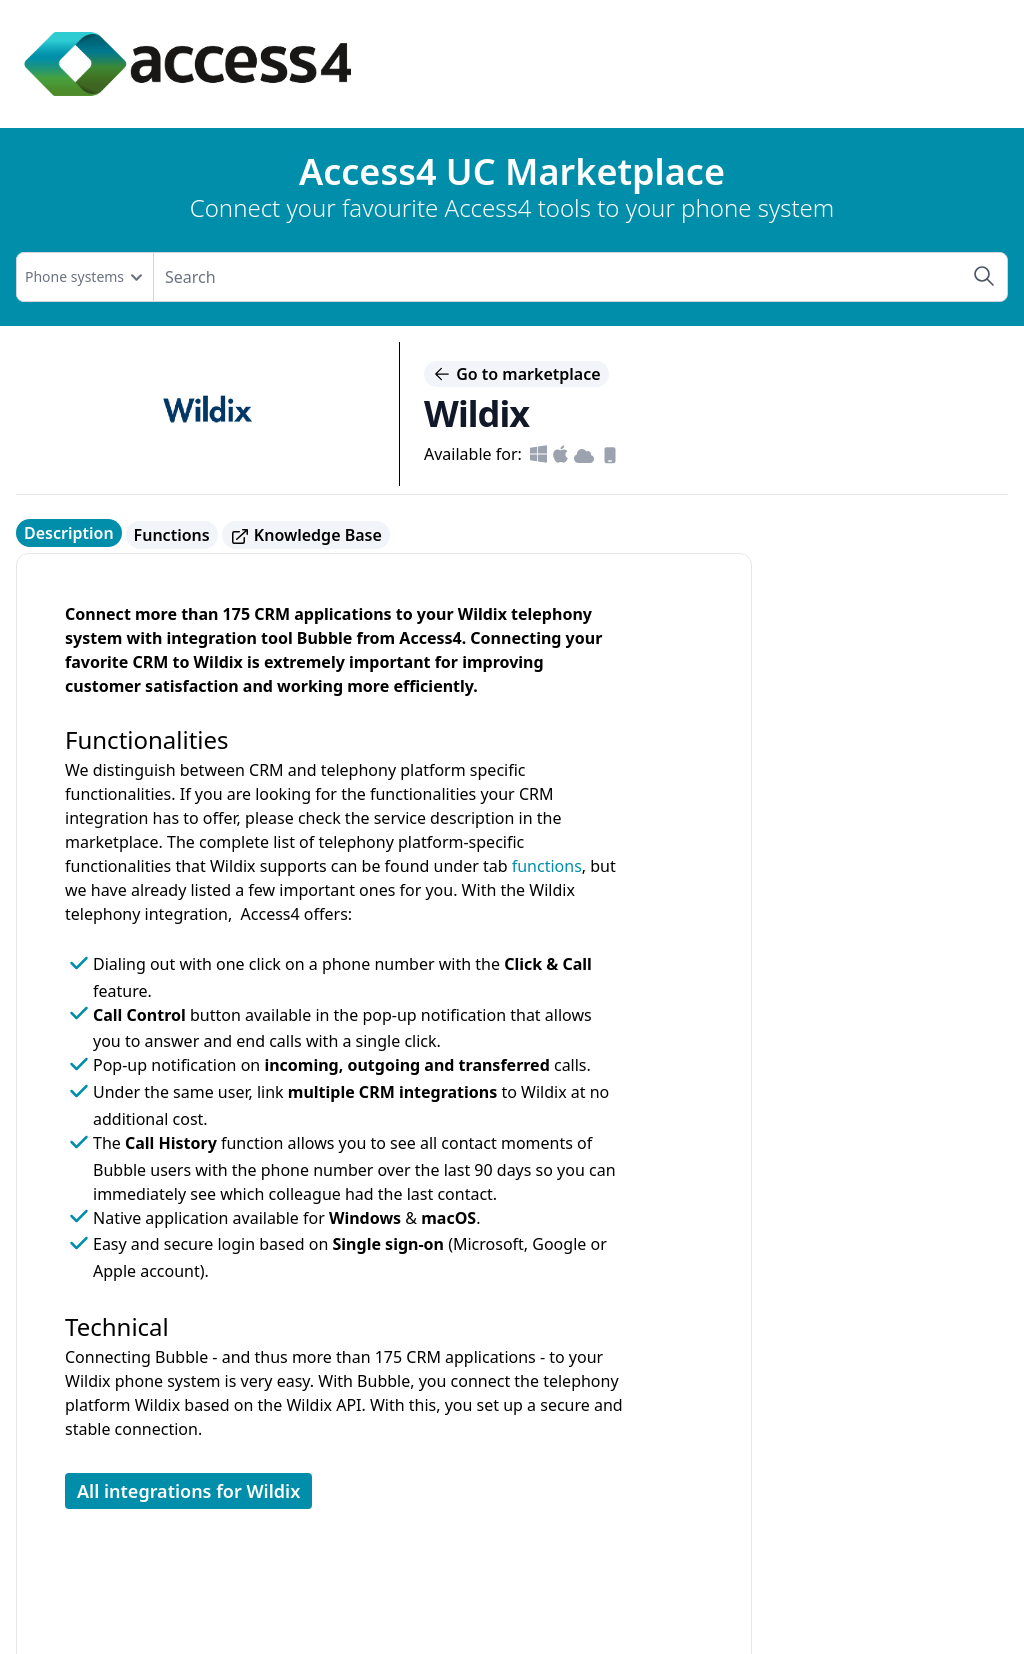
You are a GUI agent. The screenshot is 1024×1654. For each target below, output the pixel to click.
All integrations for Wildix (188, 1491)
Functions (172, 535)
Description (69, 533)
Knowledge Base (306, 535)
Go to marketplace (516, 374)
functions (547, 866)
